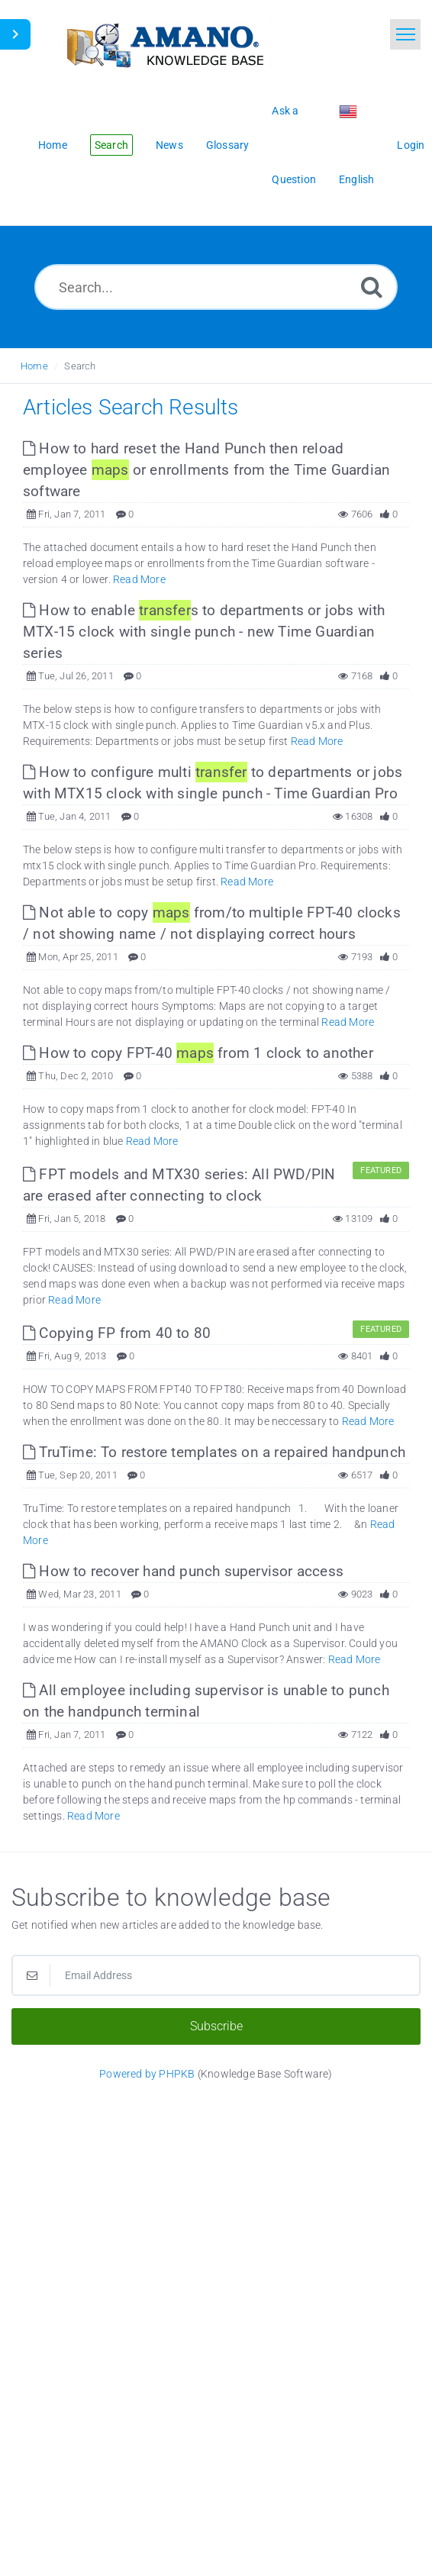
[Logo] (164, 43)
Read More (139, 579)
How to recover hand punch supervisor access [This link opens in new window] (183, 1571)
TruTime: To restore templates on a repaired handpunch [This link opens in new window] (214, 1452)
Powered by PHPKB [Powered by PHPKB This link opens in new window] (147, 2074)
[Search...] (216, 287)
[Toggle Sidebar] (15, 34)
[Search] (371, 287)
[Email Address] (216, 1975)
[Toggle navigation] (405, 34)
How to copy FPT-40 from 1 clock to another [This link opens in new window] (198, 1053)
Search (79, 366)
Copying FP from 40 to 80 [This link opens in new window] (117, 1333)
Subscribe (216, 2026)
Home (34, 366)
